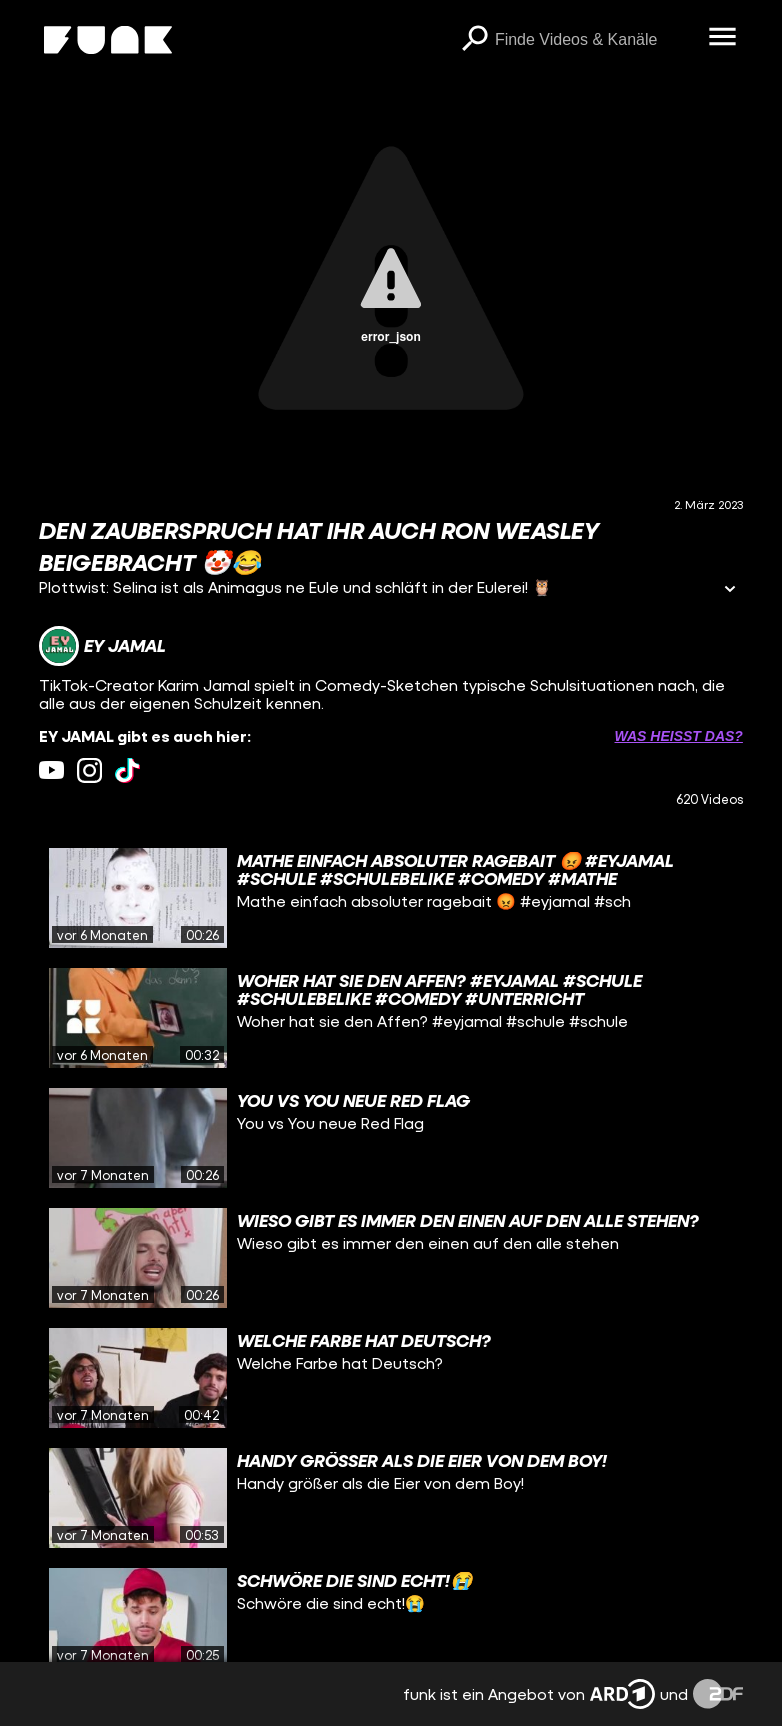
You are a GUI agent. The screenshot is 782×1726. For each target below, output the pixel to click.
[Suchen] (475, 40)
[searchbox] (595, 40)
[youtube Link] (51, 770)
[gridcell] (391, 898)
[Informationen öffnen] (730, 590)
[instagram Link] (89, 770)
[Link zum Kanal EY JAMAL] (102, 646)
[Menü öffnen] (723, 38)
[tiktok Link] (127, 770)
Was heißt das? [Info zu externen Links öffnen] (679, 736)
